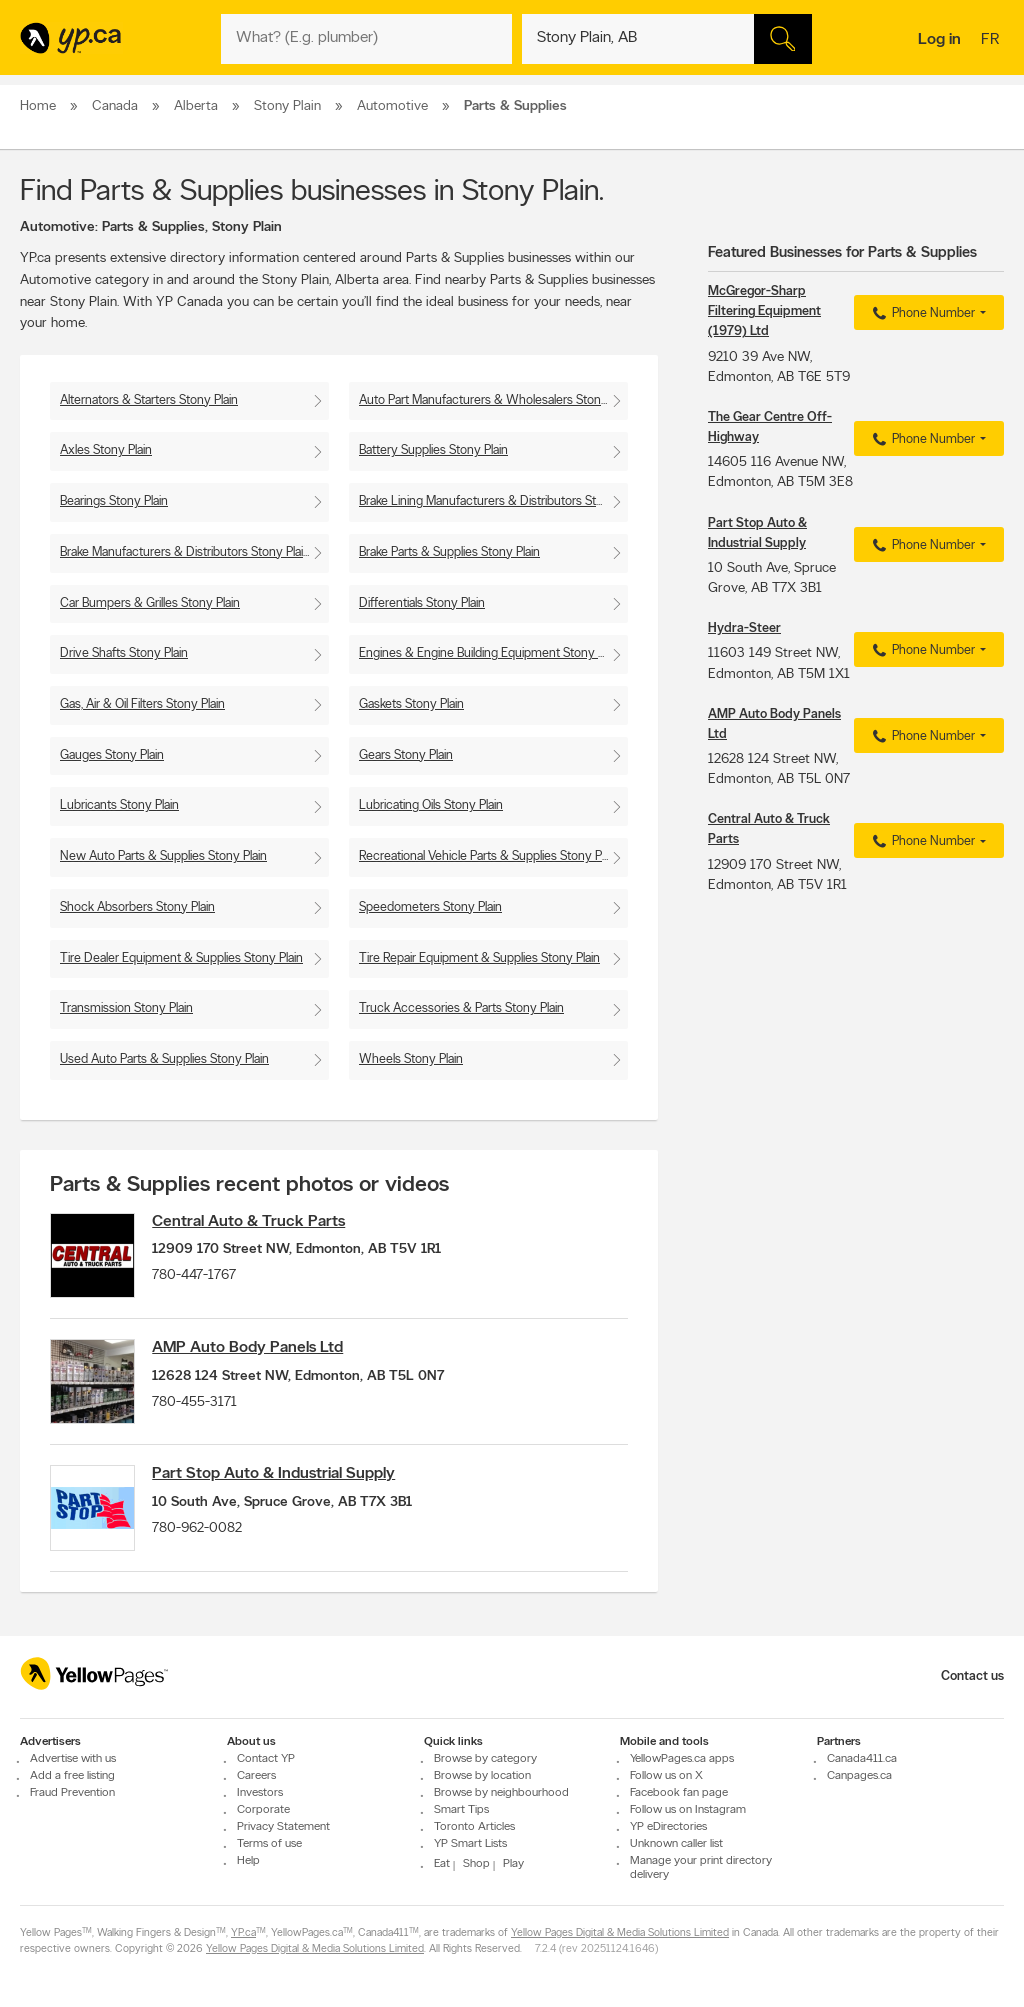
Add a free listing (72, 1776)
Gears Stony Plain (406, 755)
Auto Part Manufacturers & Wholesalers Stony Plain (493, 400)
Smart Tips (461, 1810)
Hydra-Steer (744, 628)
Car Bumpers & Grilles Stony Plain (150, 603)
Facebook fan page (679, 1793)
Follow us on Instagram (688, 1810)
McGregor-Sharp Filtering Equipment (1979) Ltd (764, 311)
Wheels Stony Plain (411, 1059)
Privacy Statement (283, 1827)
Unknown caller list (676, 1844)
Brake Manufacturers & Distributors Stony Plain (185, 552)
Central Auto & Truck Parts (256, 1222)
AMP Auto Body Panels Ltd (255, 1353)
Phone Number (921, 314)
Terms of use (269, 1844)
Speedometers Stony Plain (430, 907)
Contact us (972, 1676)
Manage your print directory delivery (701, 1868)
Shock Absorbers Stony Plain (137, 907)
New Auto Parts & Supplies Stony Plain (163, 856)
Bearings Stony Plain (114, 501)
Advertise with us (73, 1759)
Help (248, 1861)
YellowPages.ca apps (682, 1759)
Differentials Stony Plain (422, 603)
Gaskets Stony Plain (411, 704)
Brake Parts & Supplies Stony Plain (449, 552)
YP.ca (243, 1933)
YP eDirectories (668, 1827)
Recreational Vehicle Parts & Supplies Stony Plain (489, 856)
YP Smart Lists (470, 1844)
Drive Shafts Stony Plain (124, 653)
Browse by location (482, 1776)
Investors (260, 1793)
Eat (442, 1864)
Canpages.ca (859, 1776)
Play (513, 1864)
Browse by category (485, 1759)
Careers (256, 1776)
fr (992, 41)
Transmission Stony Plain (126, 1008)
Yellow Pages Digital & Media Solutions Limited (620, 1933)
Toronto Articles (474, 1827)
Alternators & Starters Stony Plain (149, 400)
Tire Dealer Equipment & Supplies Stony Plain (181, 958)
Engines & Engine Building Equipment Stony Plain (490, 653)
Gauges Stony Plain (112, 755)
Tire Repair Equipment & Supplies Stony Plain (479, 958)
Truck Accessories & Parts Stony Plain (461, 1008)
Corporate (263, 1810)
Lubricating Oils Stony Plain (431, 805)
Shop (476, 1864)
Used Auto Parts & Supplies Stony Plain (164, 1059)
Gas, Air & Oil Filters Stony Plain (142, 704)
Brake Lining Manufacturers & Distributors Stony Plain (493, 501)
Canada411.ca (862, 1759)
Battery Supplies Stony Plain (433, 450)
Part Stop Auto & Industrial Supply (281, 1484)
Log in (939, 40)
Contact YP (266, 1759)
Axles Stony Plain (106, 450)
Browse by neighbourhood (501, 1793)
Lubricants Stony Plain (119, 805)
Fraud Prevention (72, 1793)
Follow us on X (666, 1776)
